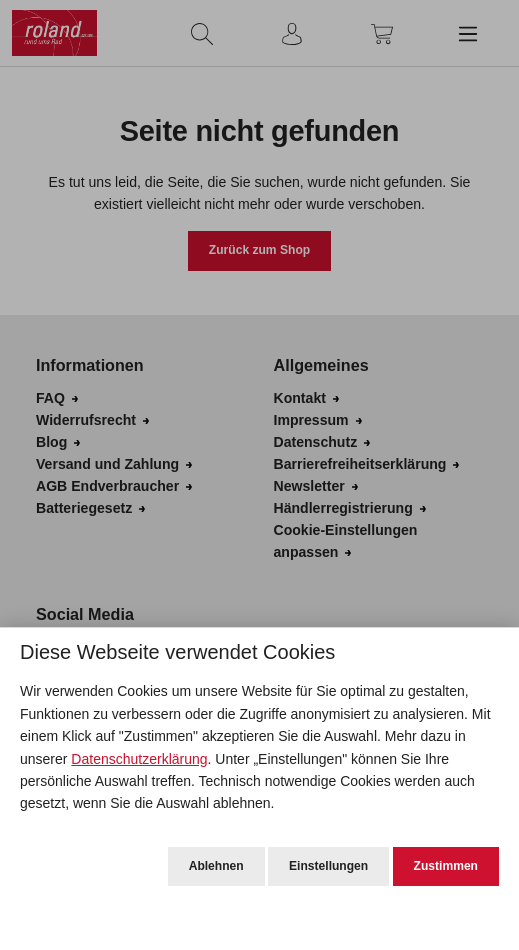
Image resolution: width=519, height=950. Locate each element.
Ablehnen (216, 866)
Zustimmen (446, 866)
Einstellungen (328, 866)
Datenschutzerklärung (139, 759)
